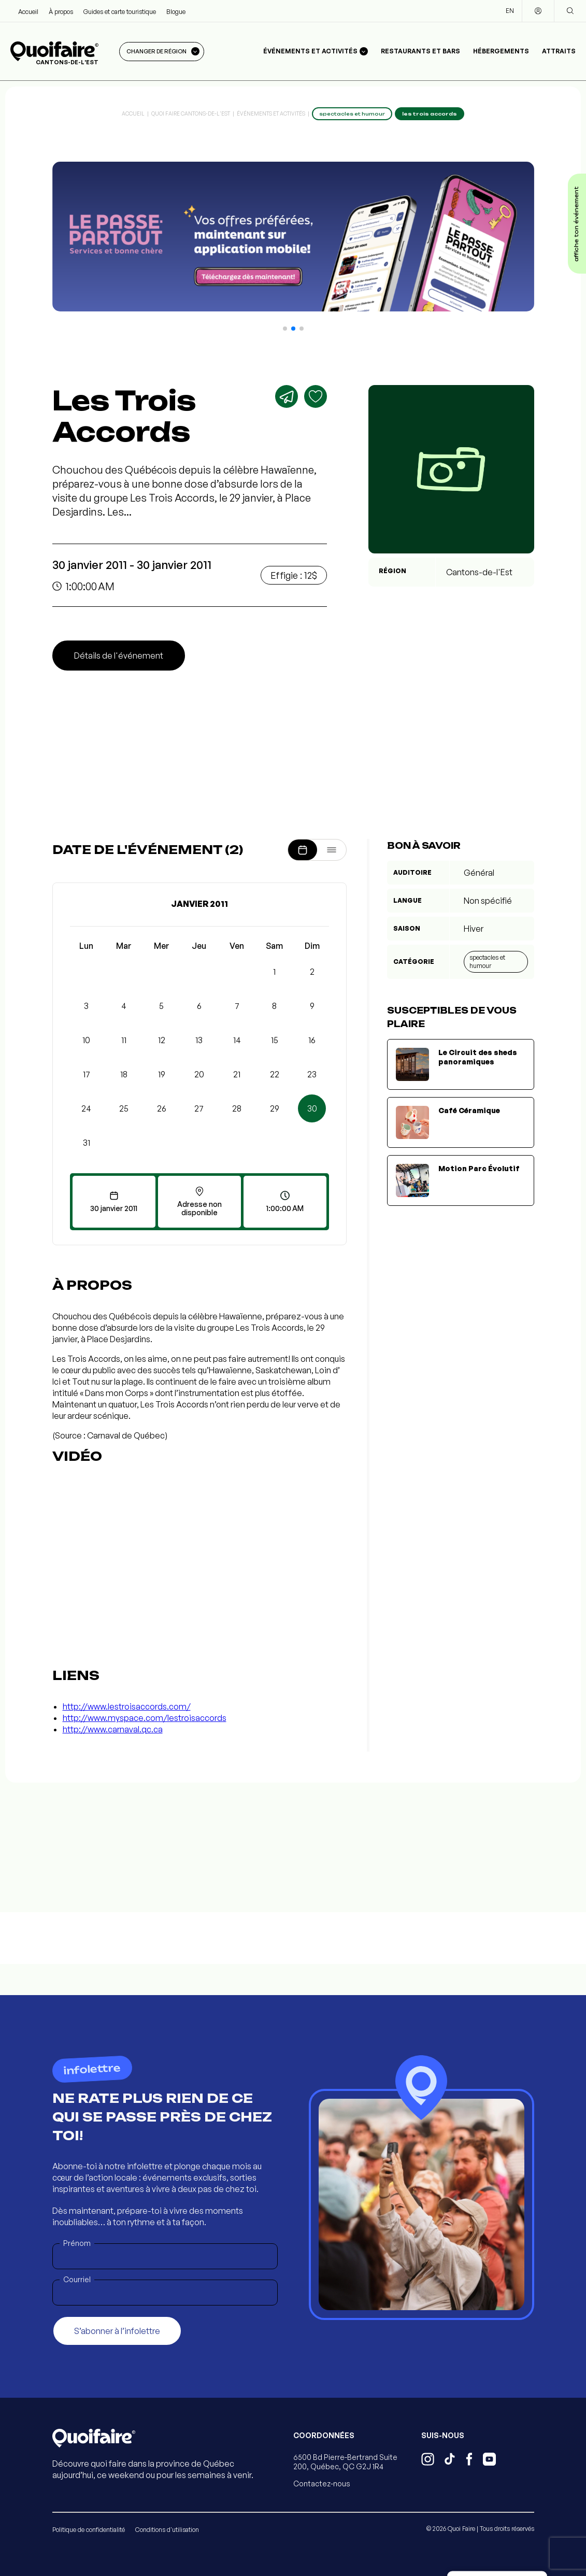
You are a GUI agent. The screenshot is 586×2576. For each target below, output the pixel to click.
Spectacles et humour (487, 961)
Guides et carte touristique (119, 12)
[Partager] (286, 396)
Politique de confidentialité (88, 2530)
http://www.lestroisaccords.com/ (127, 1706)
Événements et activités (271, 113)
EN (510, 11)
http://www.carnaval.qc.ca (113, 1729)
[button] (285, 328)
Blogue (175, 12)
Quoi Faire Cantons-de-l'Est (190, 113)
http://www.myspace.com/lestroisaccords (144, 1718)
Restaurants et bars (420, 51)
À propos (61, 12)
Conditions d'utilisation (167, 2530)
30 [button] (312, 1108)
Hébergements (501, 51)
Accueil (28, 12)
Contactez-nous (321, 2483)
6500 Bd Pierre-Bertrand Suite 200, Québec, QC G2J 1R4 (345, 2462)
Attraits (559, 51)
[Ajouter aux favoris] (315, 396)
